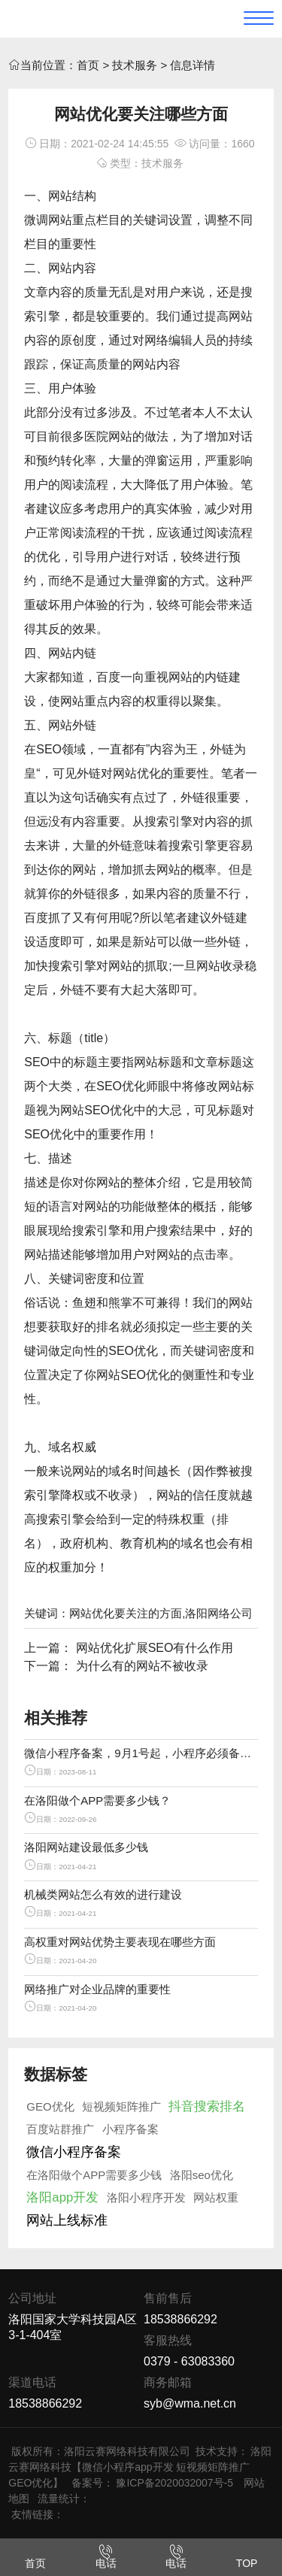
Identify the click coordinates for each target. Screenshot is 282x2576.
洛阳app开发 (62, 2197)
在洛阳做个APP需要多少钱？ (97, 1800)
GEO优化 (50, 2106)
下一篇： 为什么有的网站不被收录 (116, 1665)
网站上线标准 (67, 2220)
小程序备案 (130, 2129)
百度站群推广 (60, 2129)
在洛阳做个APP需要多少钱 (94, 2174)
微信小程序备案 (73, 2151)
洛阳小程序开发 (146, 2197)
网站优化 (137, 773)
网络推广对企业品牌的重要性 (97, 1989)
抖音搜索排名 (206, 2106)
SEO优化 (121, 1086)
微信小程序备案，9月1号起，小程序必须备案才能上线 (140, 1753)
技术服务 (134, 65)
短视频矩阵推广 (121, 2106)
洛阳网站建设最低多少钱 (86, 1847)
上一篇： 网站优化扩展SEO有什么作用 (128, 1647)
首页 (88, 65)
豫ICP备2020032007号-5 (174, 2483)
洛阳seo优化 (201, 2174)
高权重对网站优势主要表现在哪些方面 (120, 1941)
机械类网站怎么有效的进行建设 (103, 1894)
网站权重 (215, 2197)
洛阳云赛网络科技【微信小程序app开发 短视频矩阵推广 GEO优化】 (139, 2467)
